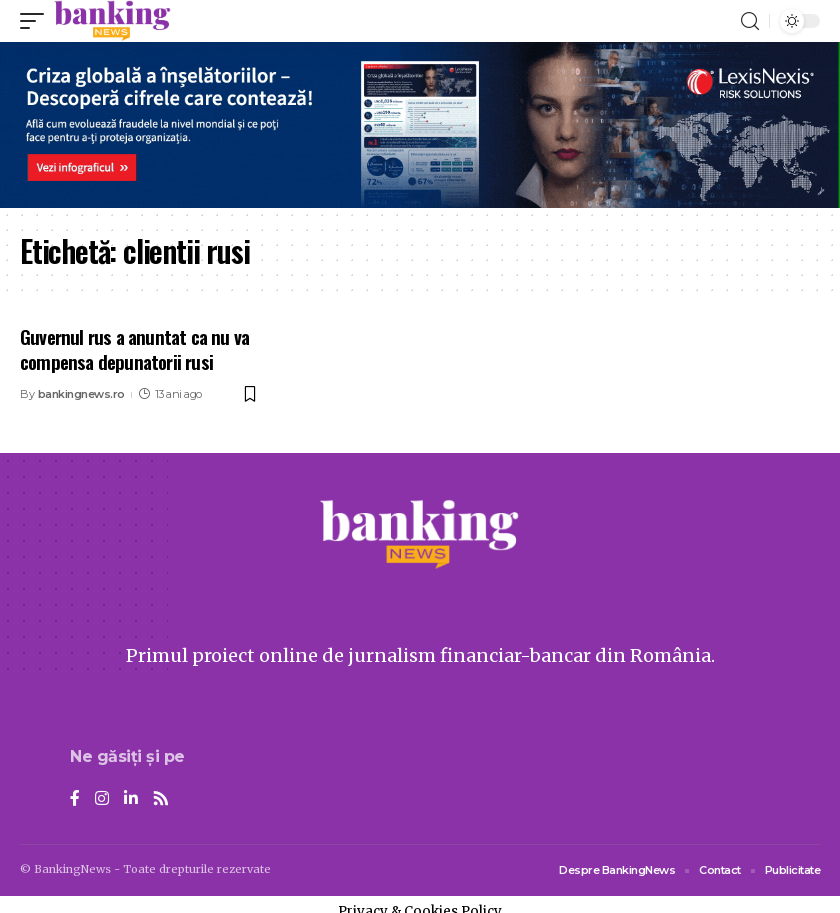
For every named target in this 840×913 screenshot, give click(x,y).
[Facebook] (75, 799)
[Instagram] (102, 799)
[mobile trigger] (37, 21)
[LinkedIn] (131, 799)
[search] (750, 21)
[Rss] (161, 799)
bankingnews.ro (81, 394)
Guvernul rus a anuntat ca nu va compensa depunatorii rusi (134, 348)
